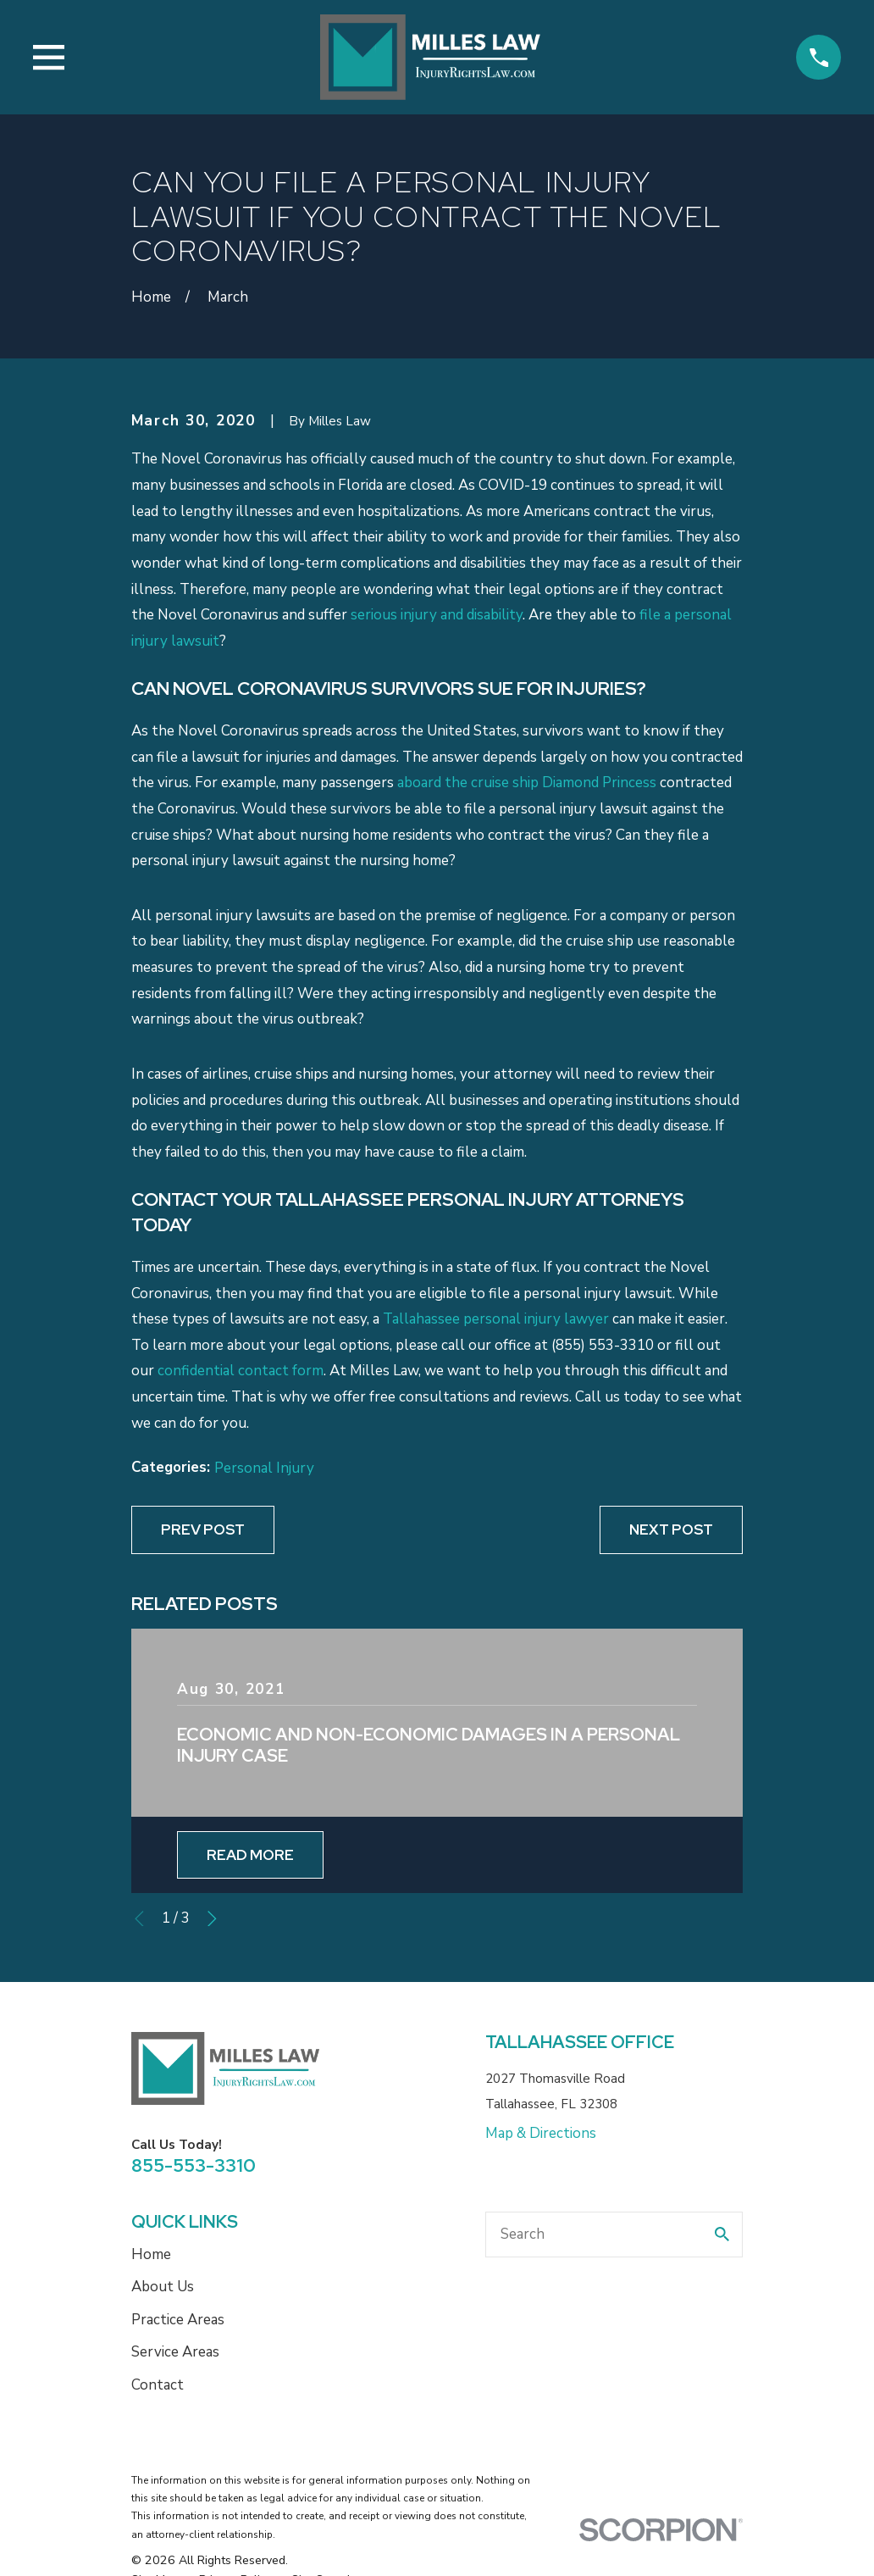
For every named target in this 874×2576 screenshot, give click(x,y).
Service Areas (175, 2352)
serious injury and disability (437, 615)
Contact (157, 2385)
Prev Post (203, 1529)
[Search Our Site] (722, 2234)
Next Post (671, 1529)
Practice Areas (177, 2319)
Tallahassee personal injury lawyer (496, 1319)
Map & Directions (540, 2133)
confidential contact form (241, 1370)
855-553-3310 (193, 2165)
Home (151, 2254)
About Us (162, 2286)
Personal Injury (264, 1468)
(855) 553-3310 (602, 1345)
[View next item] (212, 1919)
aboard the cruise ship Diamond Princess (526, 782)
